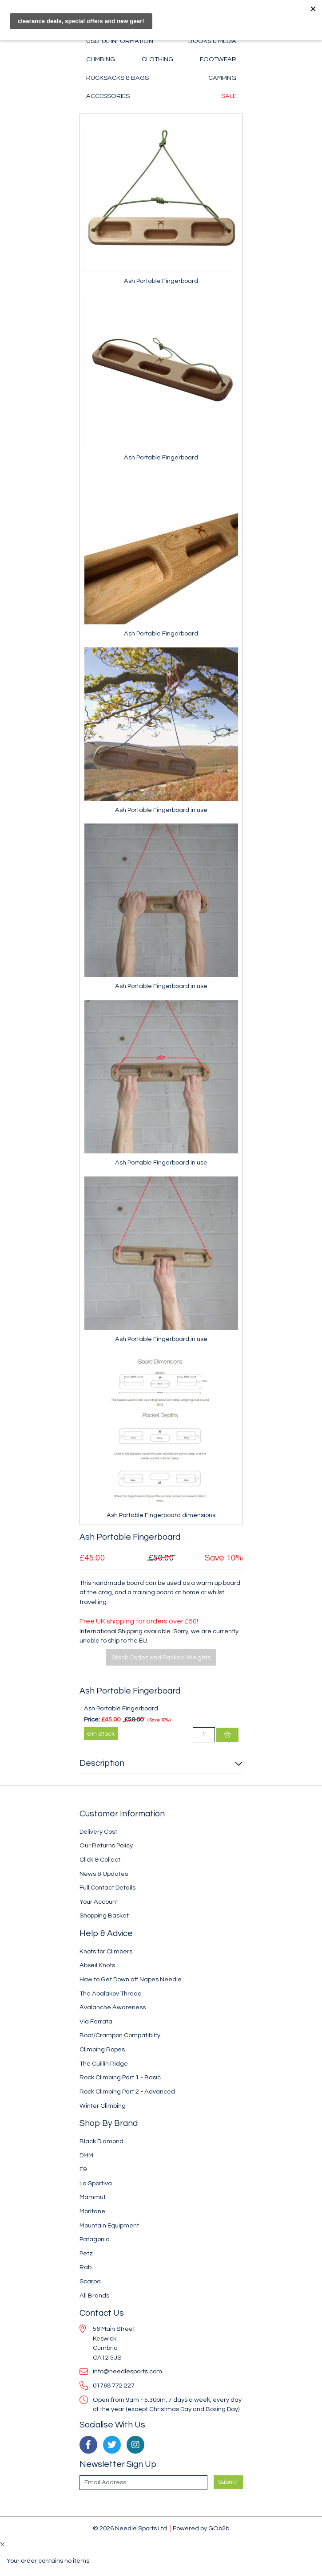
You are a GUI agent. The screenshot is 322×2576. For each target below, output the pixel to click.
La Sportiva (96, 2183)
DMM (86, 2155)
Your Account (99, 1901)
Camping (222, 77)
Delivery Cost (98, 1831)
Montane (92, 2211)
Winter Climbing (103, 2105)
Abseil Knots (97, 1965)
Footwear (218, 59)
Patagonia (95, 2239)
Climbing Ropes (102, 2049)
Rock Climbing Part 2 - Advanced (127, 2091)
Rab (85, 2267)
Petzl (87, 2253)
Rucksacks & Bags (117, 77)
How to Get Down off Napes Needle (131, 1979)
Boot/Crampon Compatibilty (120, 2035)
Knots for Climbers (106, 1951)
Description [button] (102, 1763)
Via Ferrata (96, 2021)
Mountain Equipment (109, 2225)
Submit (228, 2482)
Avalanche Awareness (113, 2007)
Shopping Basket (104, 1915)
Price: (92, 1719)
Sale (228, 96)
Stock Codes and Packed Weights (161, 1657)
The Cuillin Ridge (104, 2063)
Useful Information (119, 41)
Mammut (93, 2197)
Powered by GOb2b (201, 2528)
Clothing (157, 59)
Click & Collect (100, 1859)
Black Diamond (101, 2141)
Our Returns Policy (106, 1845)
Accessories (108, 96)
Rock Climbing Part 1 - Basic (120, 2077)
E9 (83, 2169)
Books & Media (212, 41)
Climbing (100, 59)
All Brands (94, 2295)
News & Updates (104, 1873)
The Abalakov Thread (111, 1993)
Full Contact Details (107, 1887)
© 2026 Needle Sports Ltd (130, 2528)
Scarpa (90, 2281)
